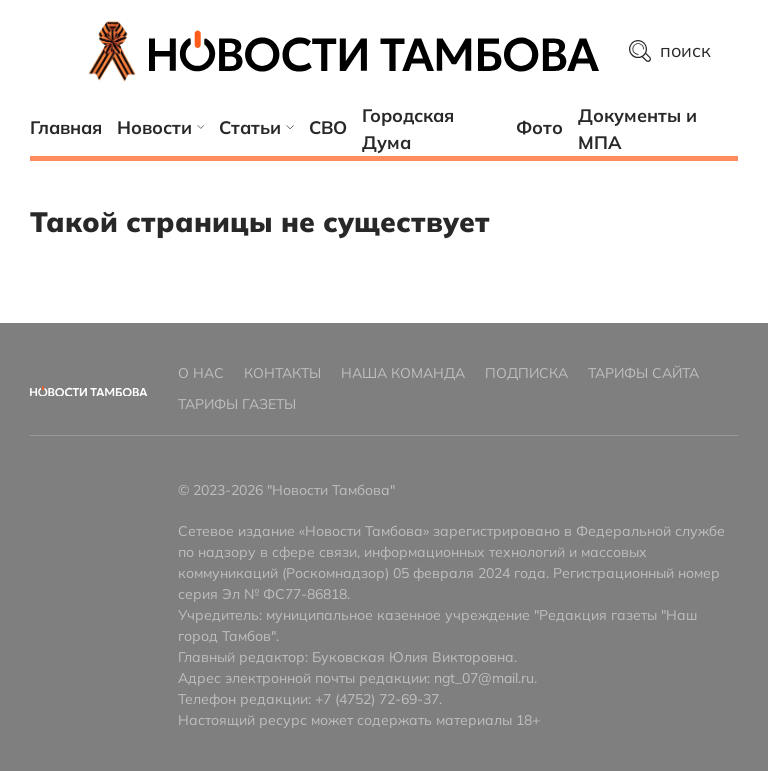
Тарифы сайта (643, 373)
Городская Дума (408, 129)
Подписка (526, 373)
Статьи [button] (256, 127)
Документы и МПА (637, 129)
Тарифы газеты (237, 404)
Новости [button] (160, 127)
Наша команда (403, 373)
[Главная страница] (374, 51)
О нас (201, 373)
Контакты (282, 373)
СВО (328, 127)
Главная (66, 127)
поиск (670, 50)
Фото (539, 127)
